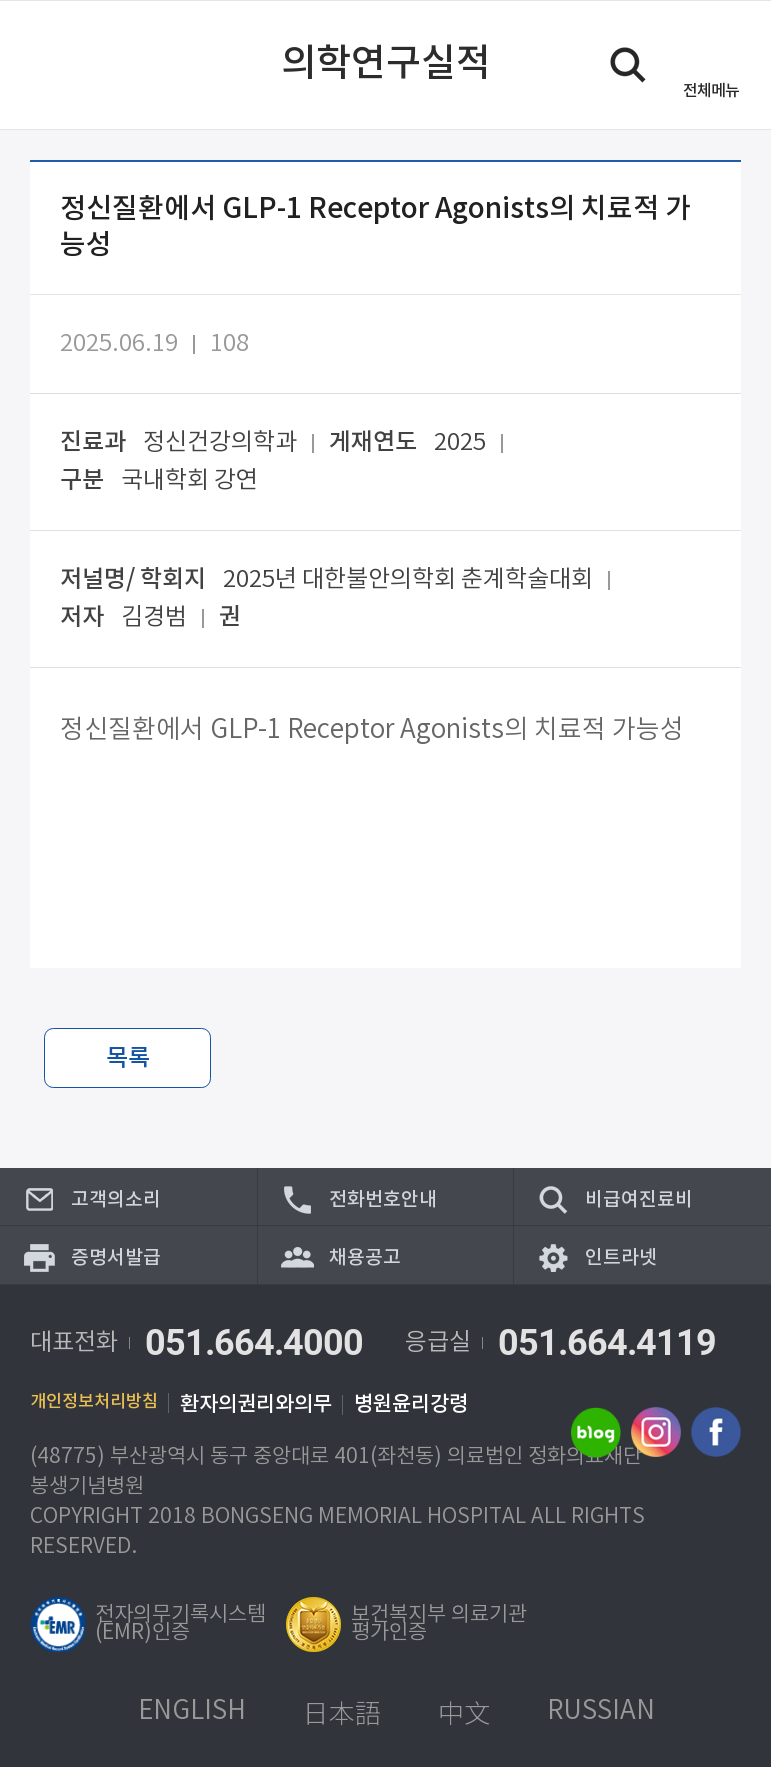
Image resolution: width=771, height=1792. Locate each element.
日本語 (342, 1737)
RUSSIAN (601, 1736)
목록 (128, 1059)
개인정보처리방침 (106, 1430)
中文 (464, 1737)
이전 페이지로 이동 (53, 65)
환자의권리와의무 (280, 1430)
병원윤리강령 (435, 1430)
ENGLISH (192, 1736)
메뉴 (711, 90)
